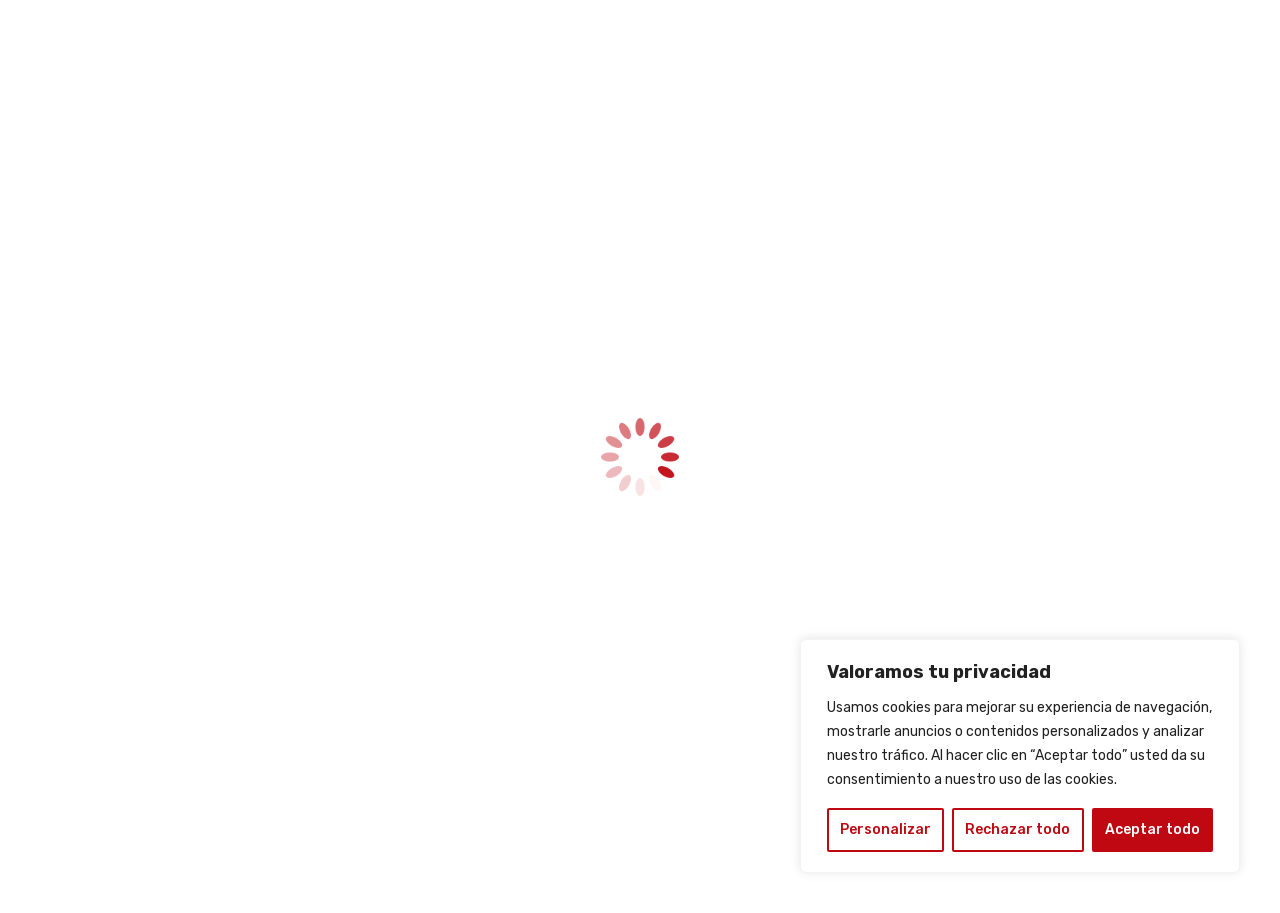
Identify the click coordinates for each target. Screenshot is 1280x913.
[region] (1020, 756)
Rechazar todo (1017, 829)
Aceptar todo (1152, 829)
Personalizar (885, 829)
